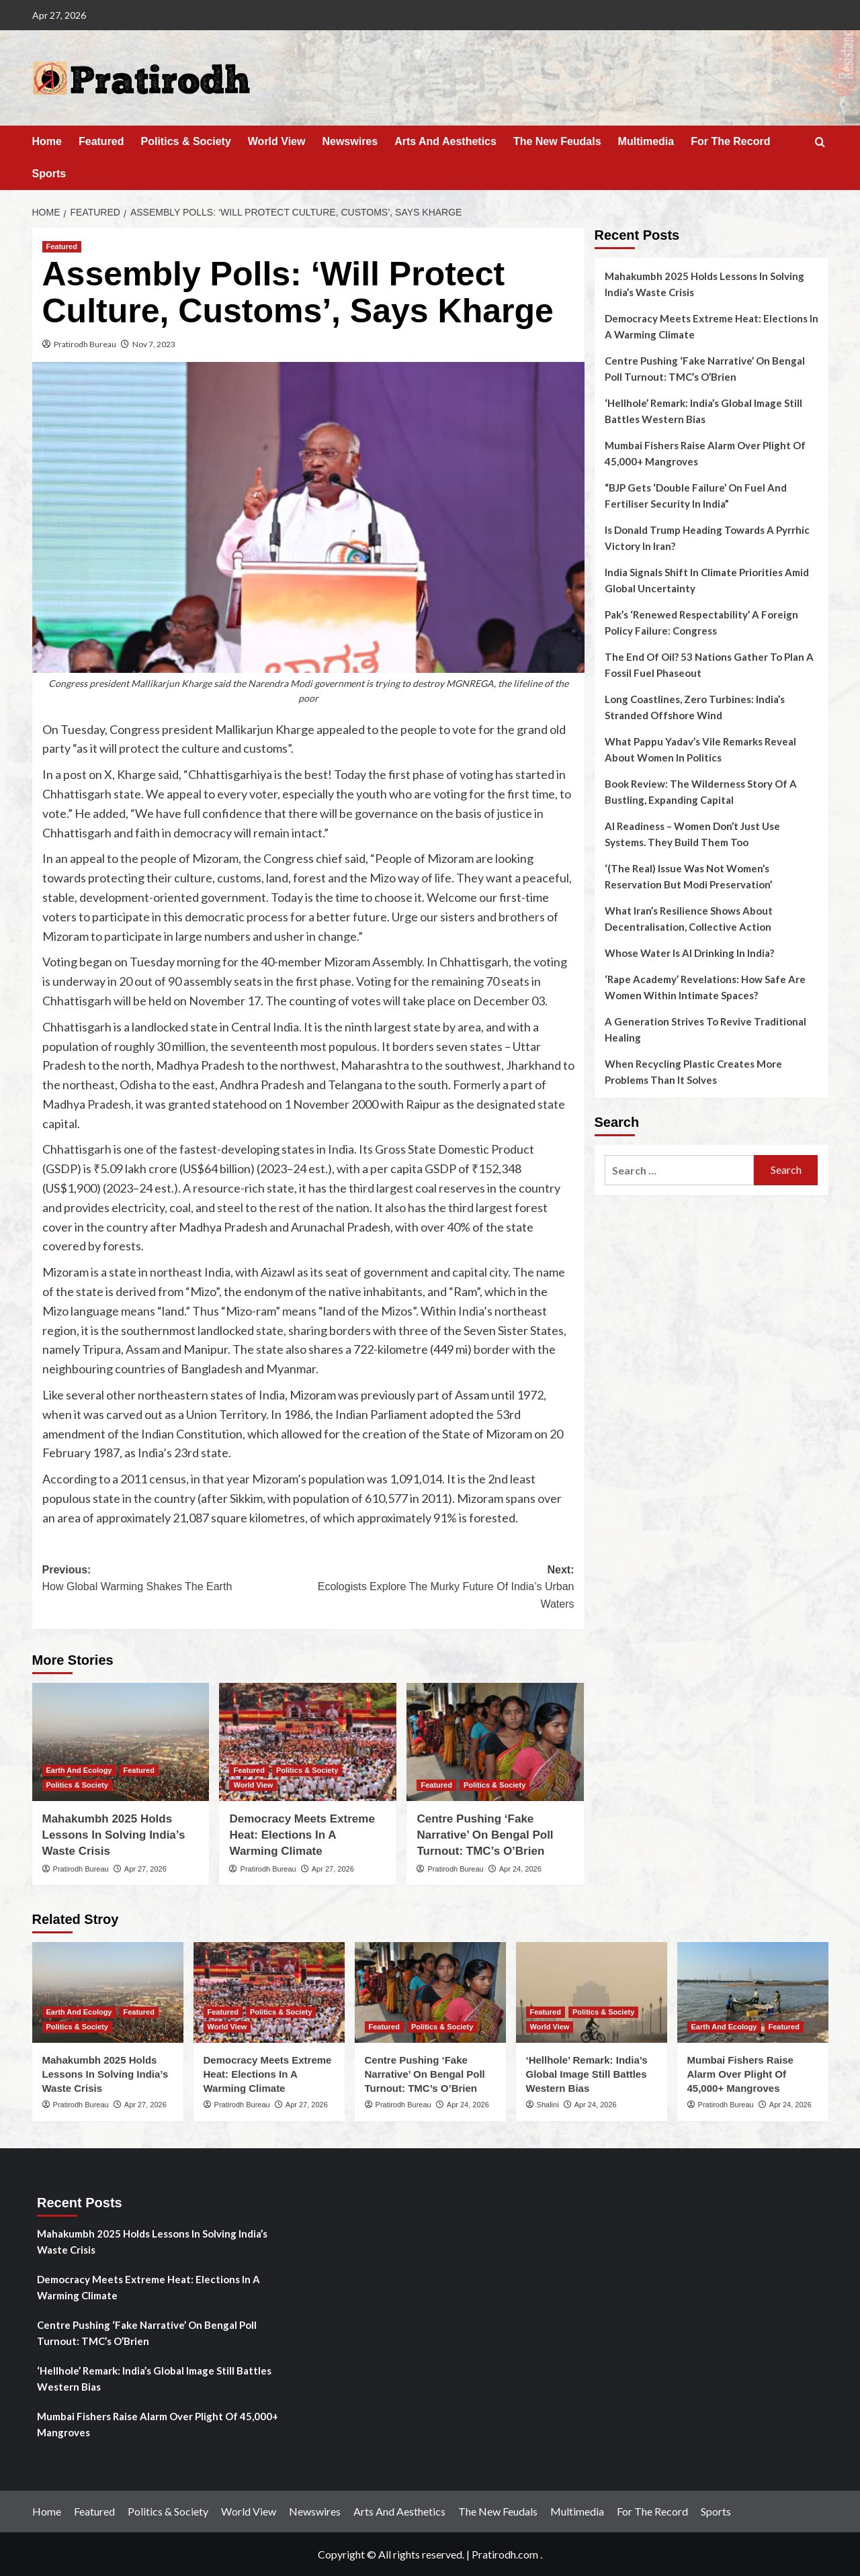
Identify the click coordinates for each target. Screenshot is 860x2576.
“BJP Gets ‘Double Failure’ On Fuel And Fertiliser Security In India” (696, 495)
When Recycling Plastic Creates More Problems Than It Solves (693, 1072)
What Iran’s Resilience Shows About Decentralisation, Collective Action (689, 919)
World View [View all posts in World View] (253, 1785)
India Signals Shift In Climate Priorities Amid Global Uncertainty (707, 580)
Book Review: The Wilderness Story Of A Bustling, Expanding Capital (701, 792)
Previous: (175, 1580)
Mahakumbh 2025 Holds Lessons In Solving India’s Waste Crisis (113, 1834)
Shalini (548, 2105)
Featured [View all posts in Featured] (61, 246)
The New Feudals (557, 141)
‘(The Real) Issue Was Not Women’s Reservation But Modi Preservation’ (688, 876)
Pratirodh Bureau (85, 344)
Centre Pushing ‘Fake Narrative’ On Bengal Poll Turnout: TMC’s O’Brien (485, 1834)
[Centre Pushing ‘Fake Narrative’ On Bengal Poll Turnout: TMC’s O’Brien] (495, 1742)
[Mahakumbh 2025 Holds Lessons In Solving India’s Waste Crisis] (121, 1742)
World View (277, 141)
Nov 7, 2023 (153, 344)
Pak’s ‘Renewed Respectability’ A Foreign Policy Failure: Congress (701, 622)
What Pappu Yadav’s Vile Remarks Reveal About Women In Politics (700, 749)
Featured (101, 141)
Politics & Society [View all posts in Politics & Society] (77, 1785)
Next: (441, 1588)
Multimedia (646, 141)
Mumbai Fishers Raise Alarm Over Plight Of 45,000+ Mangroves (705, 453)
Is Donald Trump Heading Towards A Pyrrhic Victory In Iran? (707, 538)
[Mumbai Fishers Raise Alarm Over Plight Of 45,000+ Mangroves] (752, 1992)
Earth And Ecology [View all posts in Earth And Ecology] (79, 1770)
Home (47, 141)
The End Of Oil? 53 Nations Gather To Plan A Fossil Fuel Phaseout (709, 665)
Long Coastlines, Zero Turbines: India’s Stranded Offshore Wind (695, 707)
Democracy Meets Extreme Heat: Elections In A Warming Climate (301, 1834)
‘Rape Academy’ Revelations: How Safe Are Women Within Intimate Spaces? (705, 987)
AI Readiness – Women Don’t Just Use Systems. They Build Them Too (692, 834)
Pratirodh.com (505, 2554)
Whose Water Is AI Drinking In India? (689, 953)
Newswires (350, 141)
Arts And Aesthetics (445, 141)
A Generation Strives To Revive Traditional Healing (705, 1029)
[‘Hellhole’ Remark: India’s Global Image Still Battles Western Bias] (591, 1992)
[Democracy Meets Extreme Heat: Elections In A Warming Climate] (307, 1742)
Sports (49, 173)
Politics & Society (186, 141)
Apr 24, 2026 (520, 1869)
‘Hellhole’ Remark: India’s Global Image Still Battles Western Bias (703, 411)
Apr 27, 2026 (145, 1869)
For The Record (730, 141)
